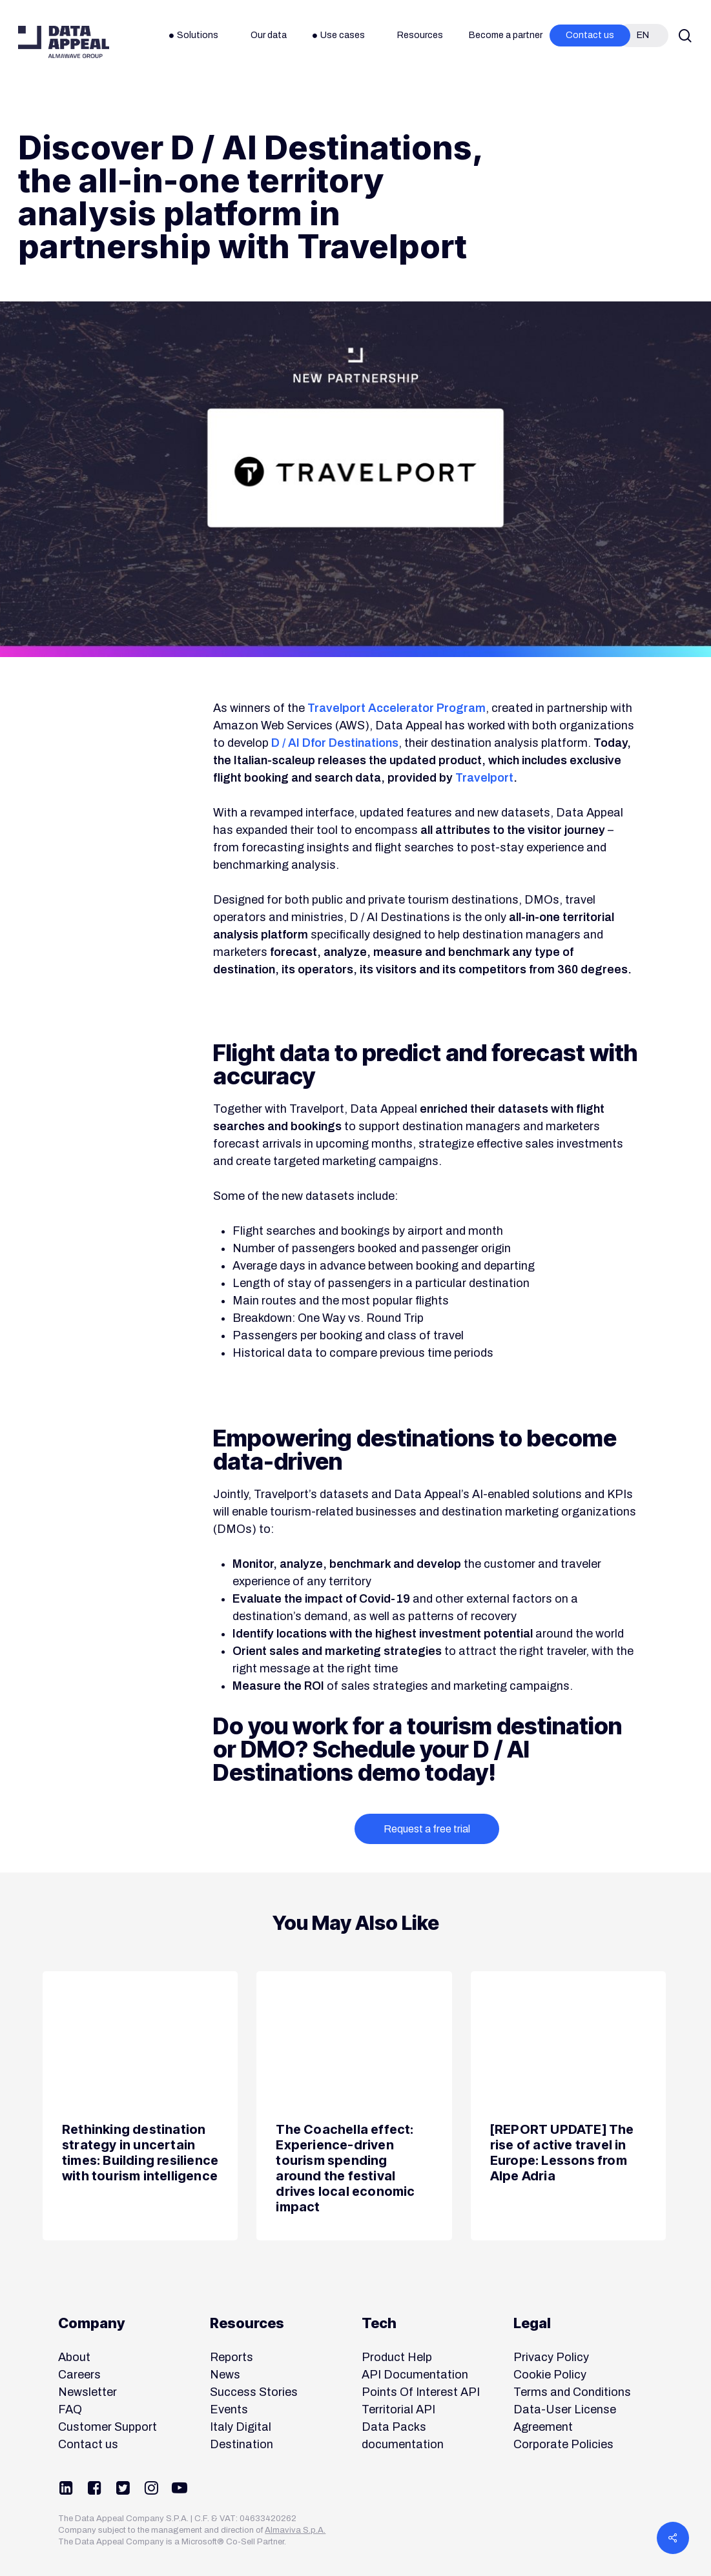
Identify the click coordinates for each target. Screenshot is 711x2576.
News (40, 110)
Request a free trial (427, 1828)
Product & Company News (217, 110)
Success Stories (254, 2392)
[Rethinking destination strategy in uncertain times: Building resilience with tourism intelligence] (140, 2105)
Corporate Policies (563, 2444)
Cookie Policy (549, 2374)
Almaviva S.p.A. (295, 2530)
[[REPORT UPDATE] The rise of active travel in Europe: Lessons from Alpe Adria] (568, 2105)
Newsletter (87, 2392)
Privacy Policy (551, 2357)
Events (229, 2409)
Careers (79, 2374)
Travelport (484, 777)
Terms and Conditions (572, 2392)
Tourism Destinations (419, 110)
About (74, 2357)
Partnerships (107, 110)
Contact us (88, 2444)
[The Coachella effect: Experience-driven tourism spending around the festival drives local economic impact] (353, 2105)
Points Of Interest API (421, 2392)
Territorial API (398, 2409)
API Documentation (415, 2374)
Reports (231, 2357)
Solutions (321, 110)
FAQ (70, 2409)
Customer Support (107, 2426)
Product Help (397, 2357)
